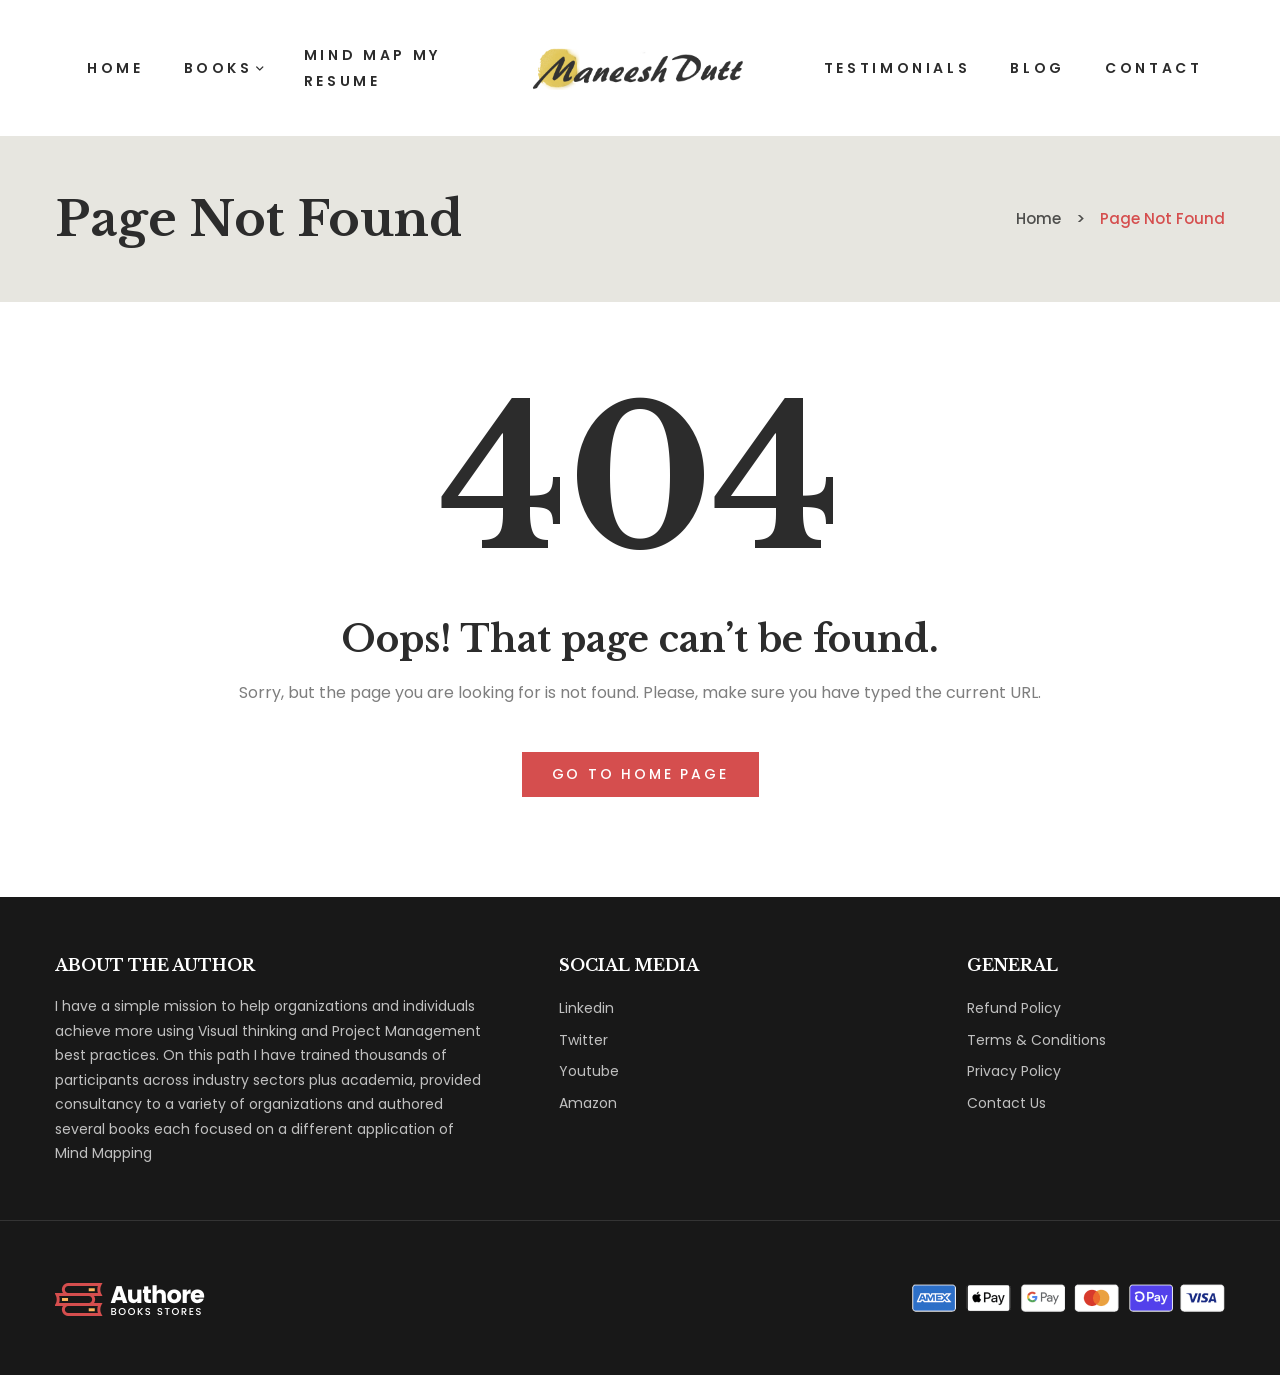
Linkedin (586, 1008)
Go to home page (640, 774)
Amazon (588, 1103)
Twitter (583, 1040)
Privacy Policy (1014, 1071)
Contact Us (1006, 1103)
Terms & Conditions (1036, 1040)
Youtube (589, 1071)
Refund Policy (1014, 1008)
